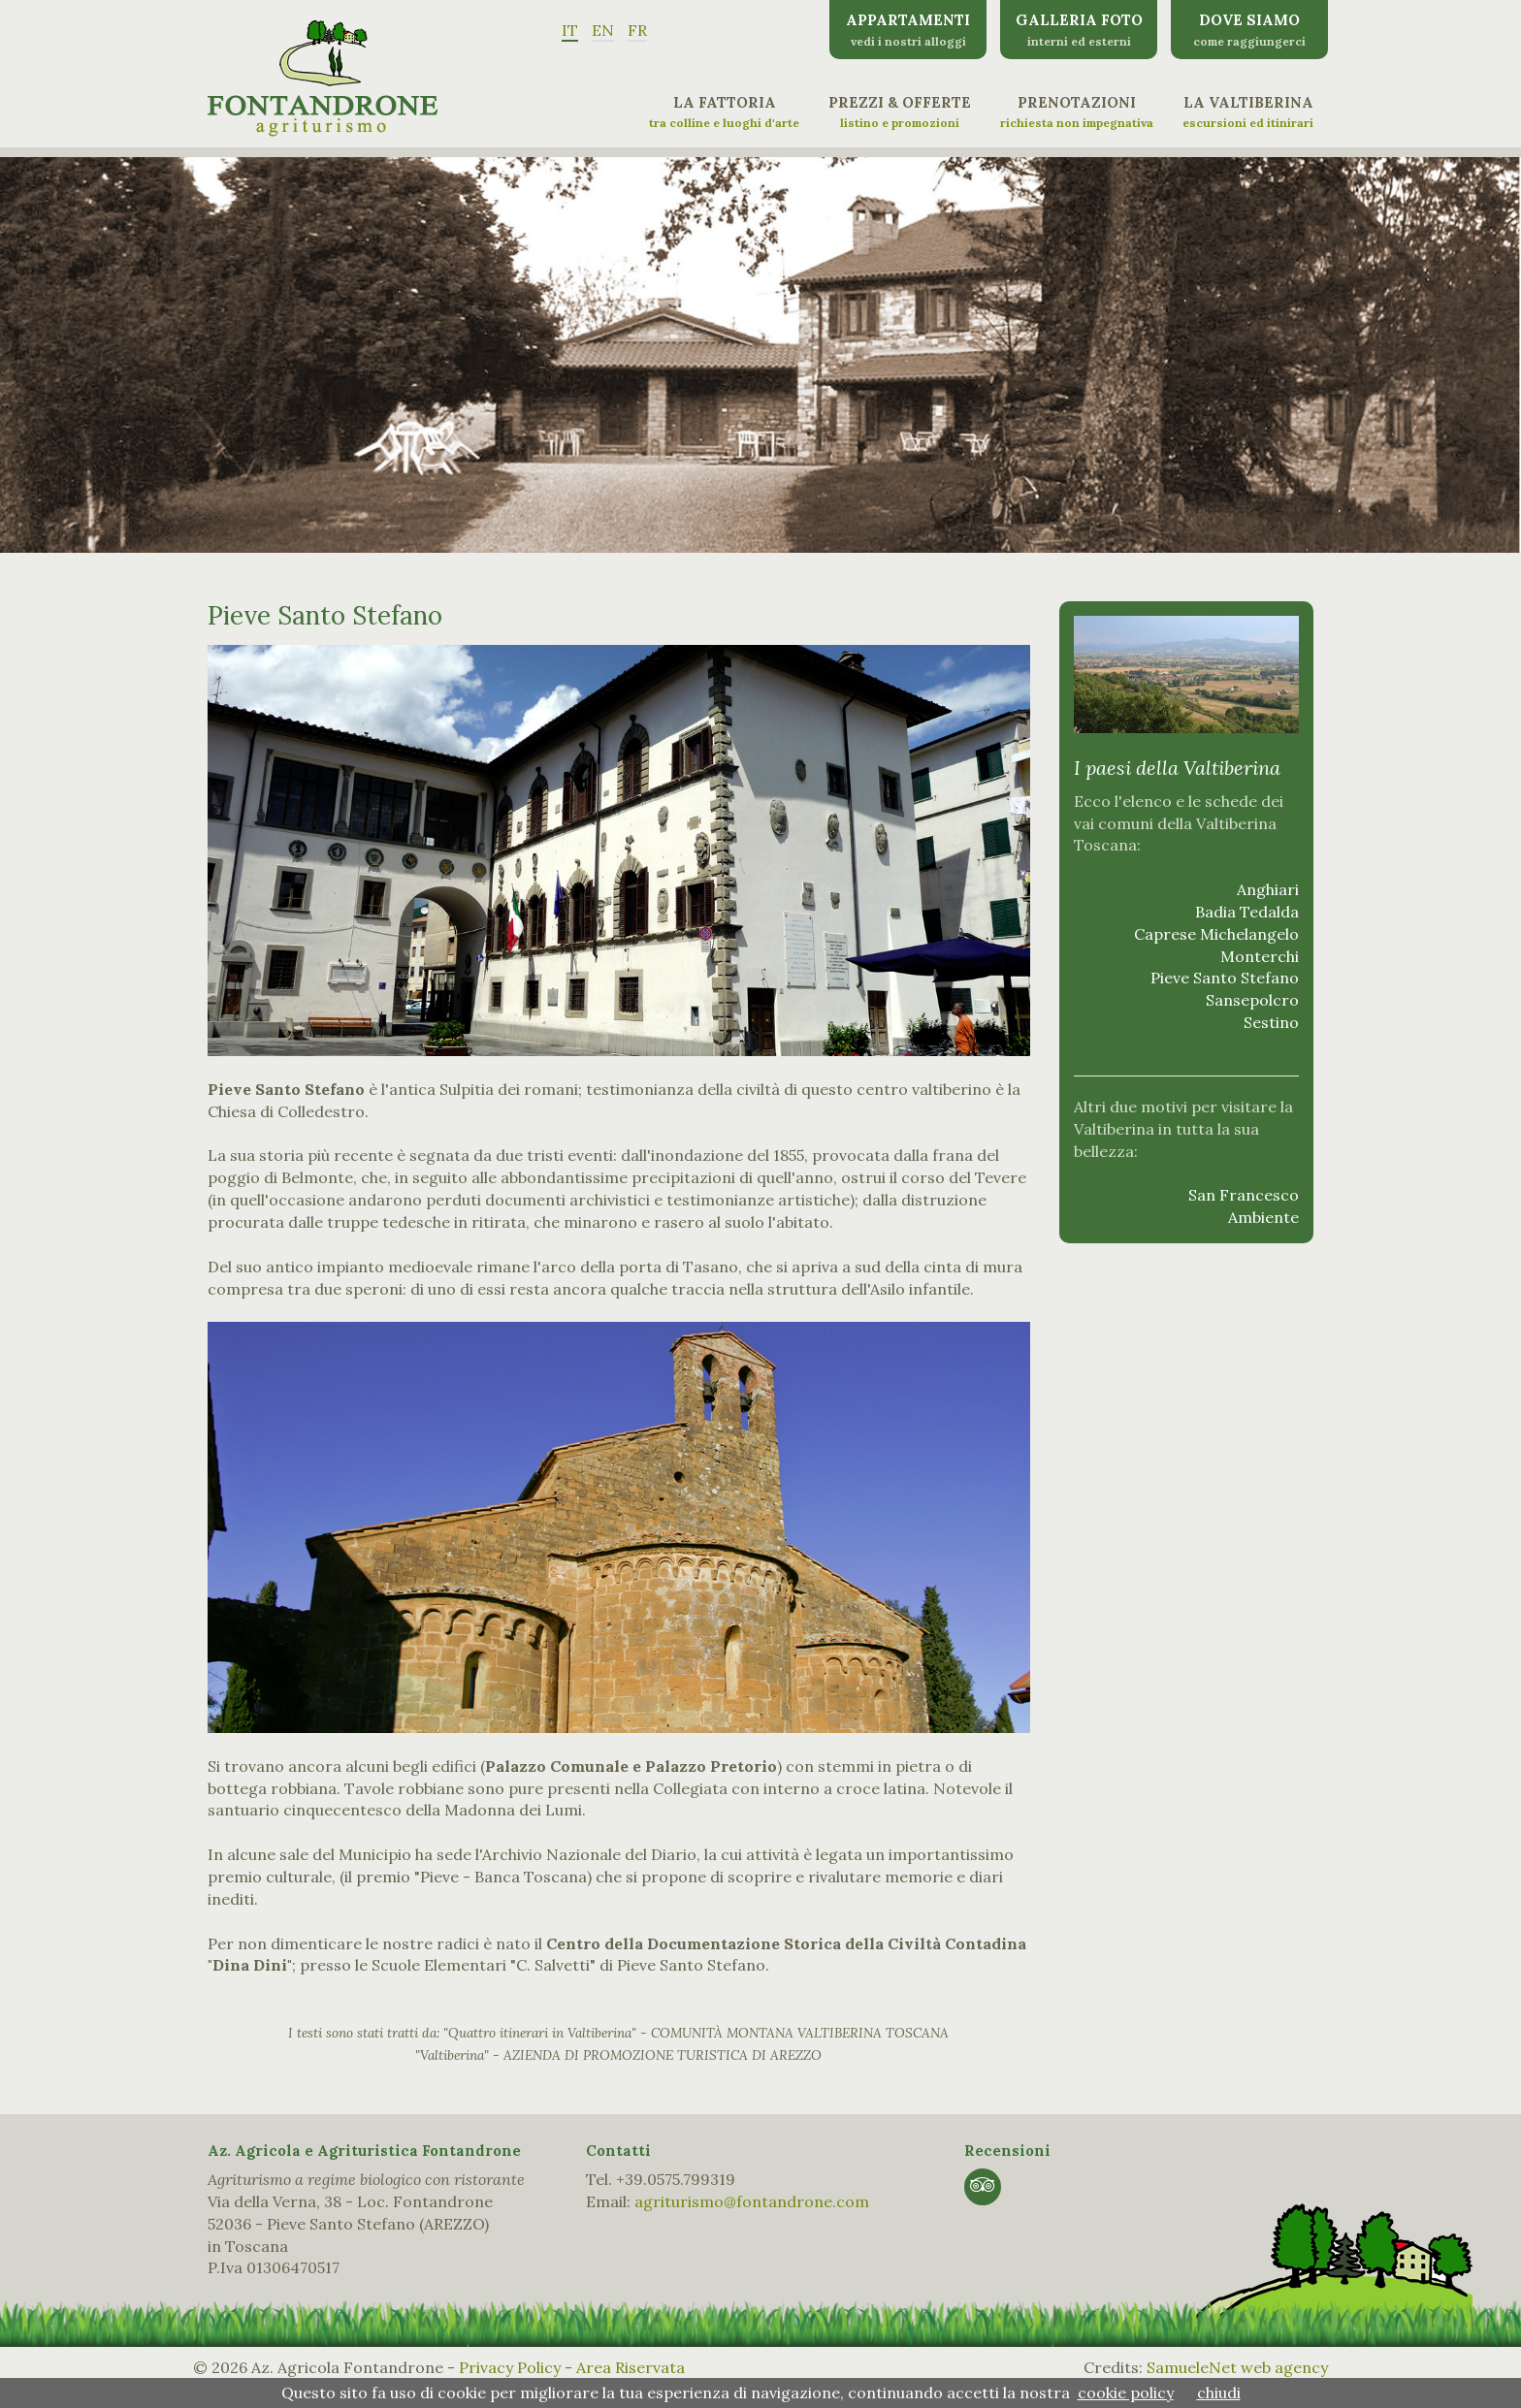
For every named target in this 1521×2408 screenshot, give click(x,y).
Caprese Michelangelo (1216, 934)
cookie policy (1126, 2392)
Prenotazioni (1076, 111)
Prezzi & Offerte (899, 111)
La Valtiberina (1247, 111)
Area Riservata (630, 2367)
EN (603, 30)
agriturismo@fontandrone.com (751, 2201)
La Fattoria (724, 111)
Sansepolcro (1252, 1000)
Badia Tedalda (1247, 911)
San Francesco (1243, 1194)
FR (637, 30)
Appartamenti (908, 29)
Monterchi (1259, 956)
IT (570, 30)
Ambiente (1263, 1217)
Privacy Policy (510, 2367)
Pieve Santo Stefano (1224, 977)
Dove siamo (1249, 29)
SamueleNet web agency (1237, 2367)
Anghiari (1268, 889)
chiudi (1219, 2392)
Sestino (1271, 1022)
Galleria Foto (1079, 29)
